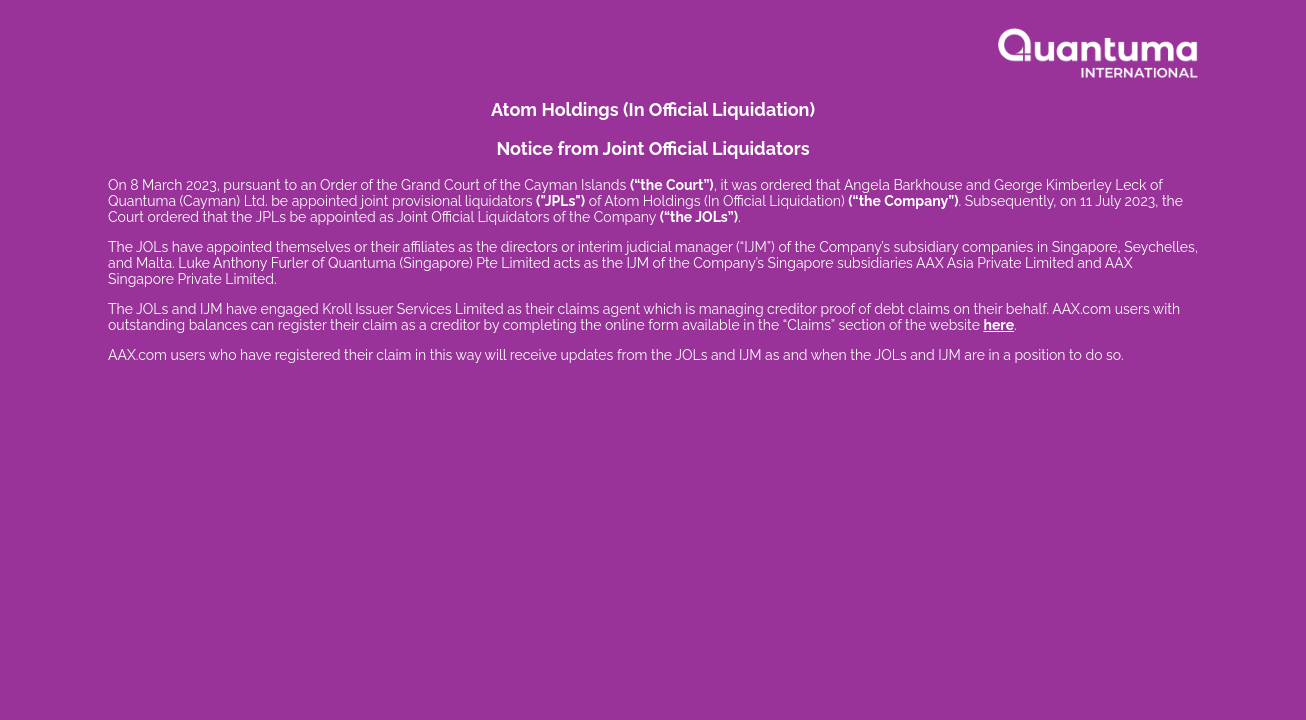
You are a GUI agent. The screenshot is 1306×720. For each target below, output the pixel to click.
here (998, 325)
